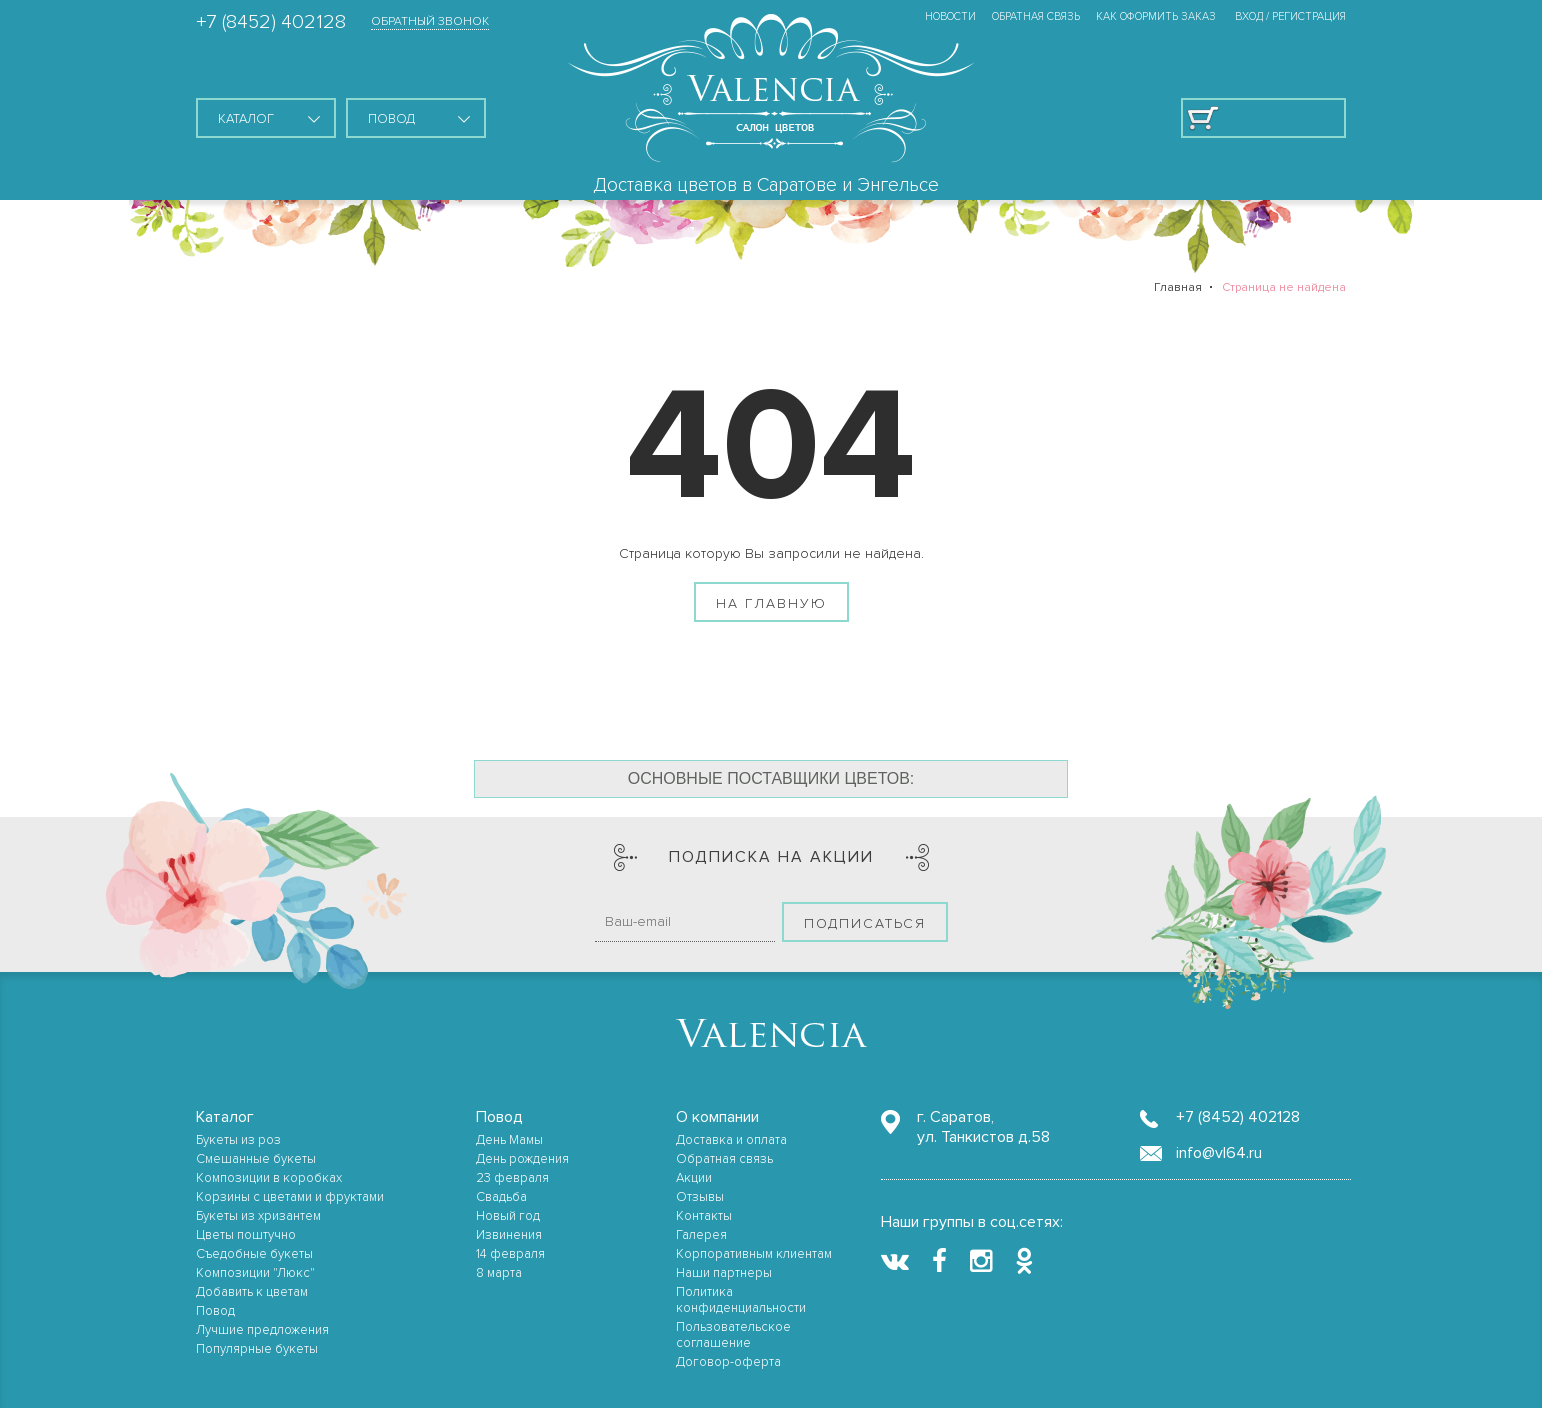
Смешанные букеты (256, 1159)
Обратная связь (1036, 16)
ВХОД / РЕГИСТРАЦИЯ (1290, 16)
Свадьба (501, 1197)
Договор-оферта (728, 1362)
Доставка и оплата (731, 1140)
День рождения (522, 1159)
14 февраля (510, 1254)
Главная (1178, 287)
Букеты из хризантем (258, 1216)
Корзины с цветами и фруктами (290, 1197)
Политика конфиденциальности (741, 1300)
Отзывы (700, 1197)
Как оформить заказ (1156, 16)
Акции (694, 1178)
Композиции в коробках (269, 1178)
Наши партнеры (724, 1273)
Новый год (508, 1216)
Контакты (704, 1216)
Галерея (701, 1235)
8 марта (499, 1273)
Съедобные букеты (254, 1254)
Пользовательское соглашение (733, 1335)
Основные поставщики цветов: (771, 778)
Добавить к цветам (252, 1292)
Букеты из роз (238, 1140)
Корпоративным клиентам (754, 1254)
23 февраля (512, 1178)
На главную (771, 603)
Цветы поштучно (246, 1235)
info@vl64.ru (1219, 1153)
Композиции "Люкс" (255, 1273)
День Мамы (509, 1140)
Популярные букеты (257, 1349)
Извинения (509, 1235)
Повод (215, 1311)
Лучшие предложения (262, 1330)
